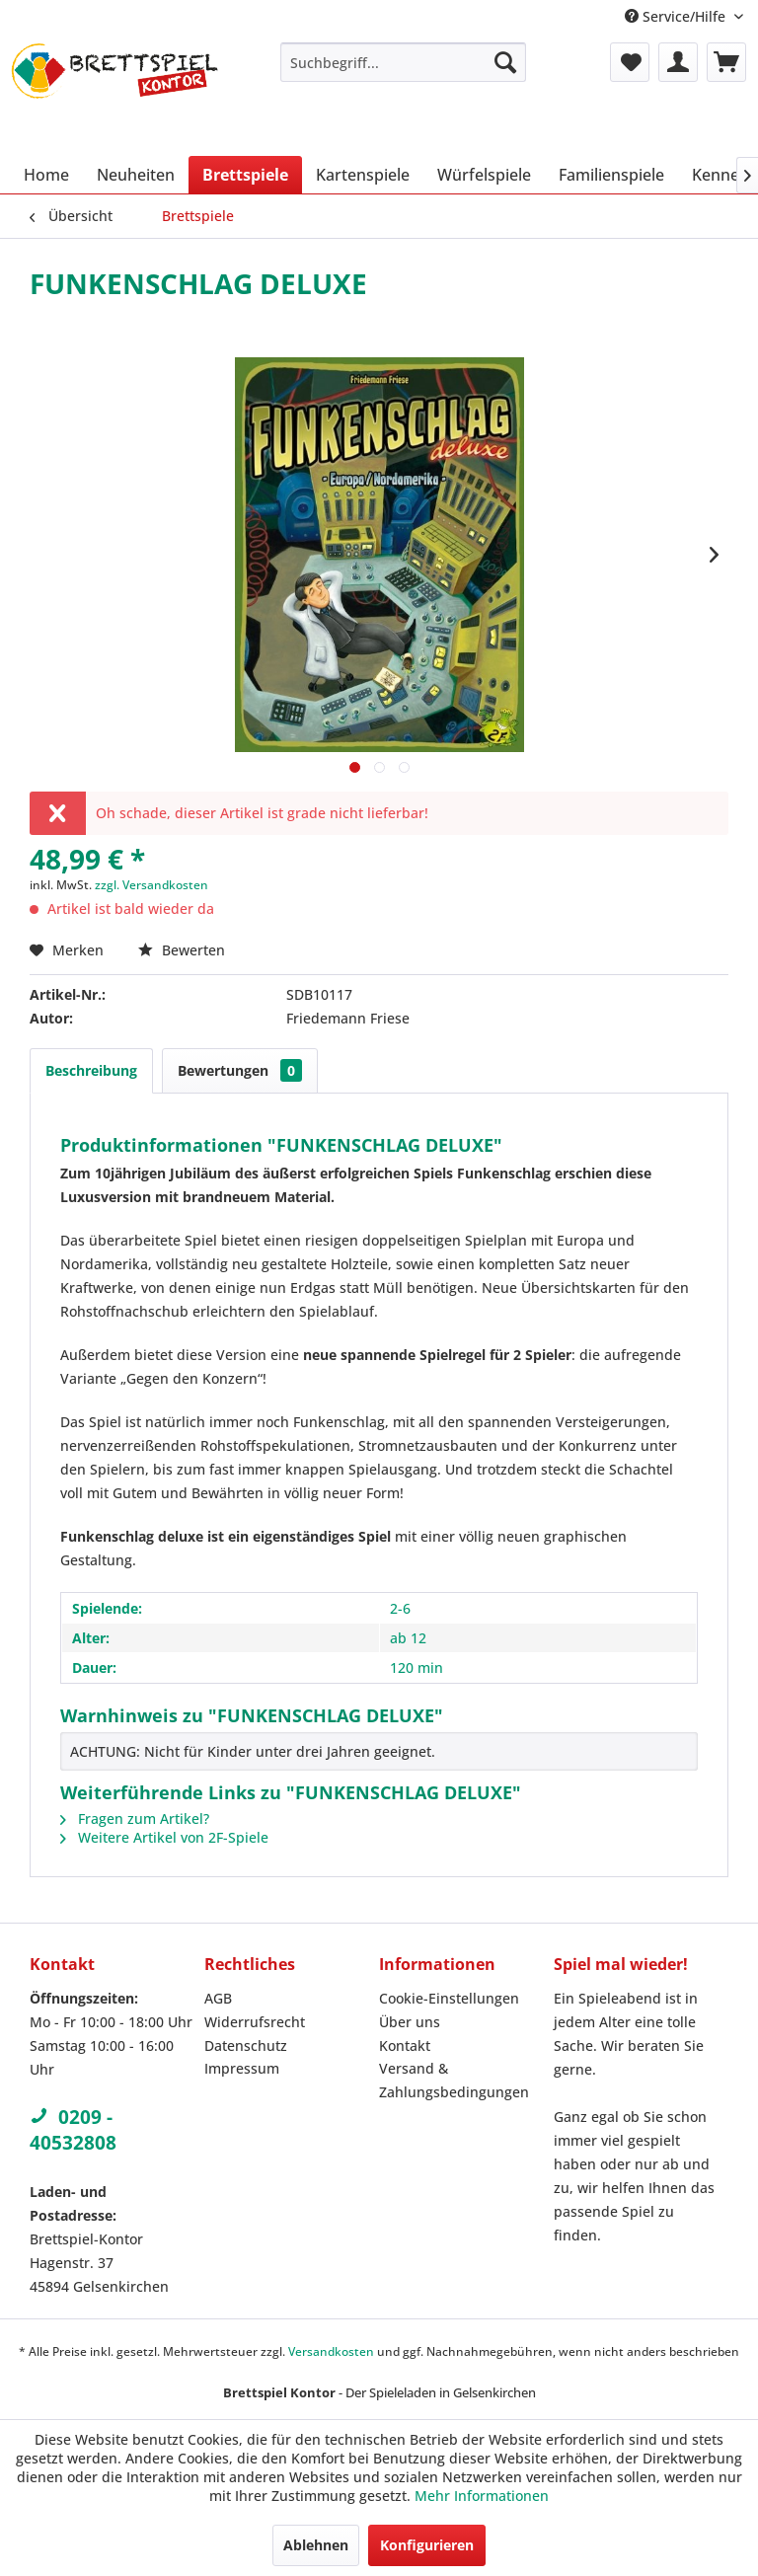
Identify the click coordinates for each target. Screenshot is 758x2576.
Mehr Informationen (482, 2495)
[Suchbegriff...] (403, 62)
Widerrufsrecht (254, 2021)
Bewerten (181, 950)
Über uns (409, 2021)
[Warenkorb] (726, 62)
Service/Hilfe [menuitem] (677, 16)
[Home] (46, 174)
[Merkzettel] (629, 62)
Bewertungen (240, 1070)
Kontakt (404, 2045)
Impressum (241, 2068)
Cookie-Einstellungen (449, 1998)
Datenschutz (245, 2045)
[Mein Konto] (678, 62)
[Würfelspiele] (484, 174)
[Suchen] (505, 62)
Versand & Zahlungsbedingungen (454, 2080)
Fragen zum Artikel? (134, 1818)
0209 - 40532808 (73, 2130)
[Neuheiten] (136, 174)
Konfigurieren (427, 2545)
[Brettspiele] (245, 174)
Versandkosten (331, 2351)
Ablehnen (315, 2545)
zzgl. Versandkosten (151, 884)
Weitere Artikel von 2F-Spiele (164, 1837)
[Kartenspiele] (362, 174)
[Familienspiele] (611, 174)
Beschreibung (91, 1070)
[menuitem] (403, 62)
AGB (218, 1998)
